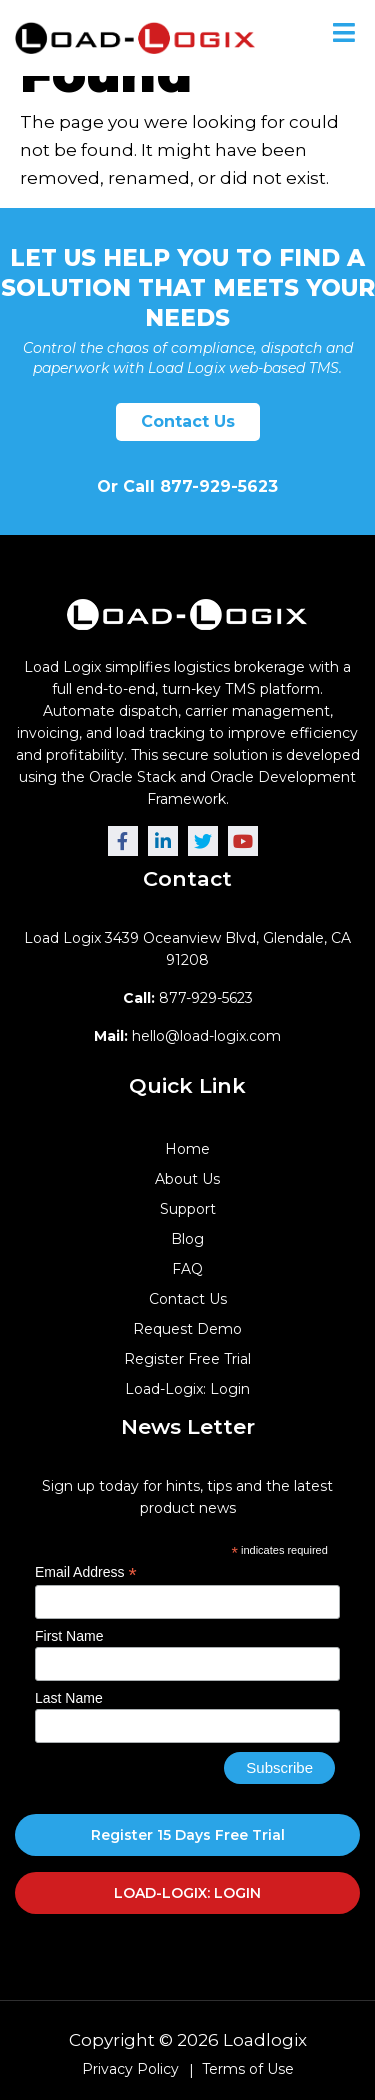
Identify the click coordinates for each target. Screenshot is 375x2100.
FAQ (187, 1269)
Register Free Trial (187, 1359)
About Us (187, 1179)
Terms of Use (248, 2069)
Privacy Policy (130, 2069)
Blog (187, 1239)
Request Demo (187, 1329)
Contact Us (188, 421)
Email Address (86, 1572)
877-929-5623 (188, 998)
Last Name (69, 1698)
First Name (69, 1636)
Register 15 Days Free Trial (188, 1835)
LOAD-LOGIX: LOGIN (187, 1893)
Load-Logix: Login (187, 1389)
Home (187, 1149)
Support (188, 1209)
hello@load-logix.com (187, 1036)
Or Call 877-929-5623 (187, 486)
